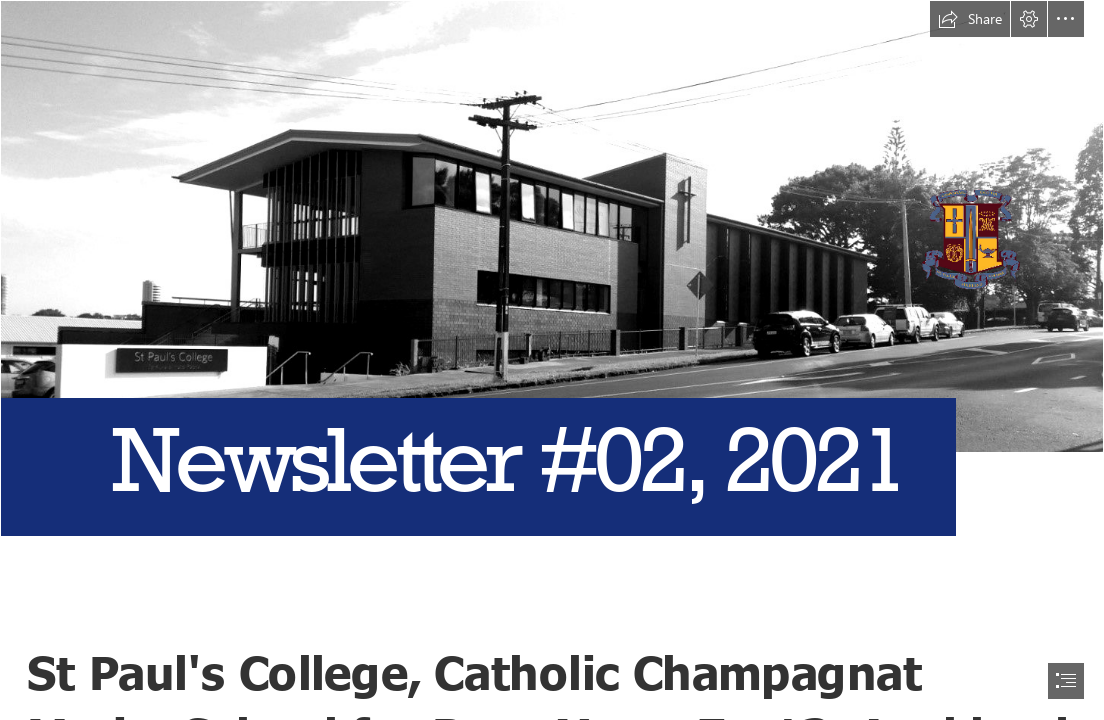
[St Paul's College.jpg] (552, 307)
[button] (970, 19)
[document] (552, 360)
